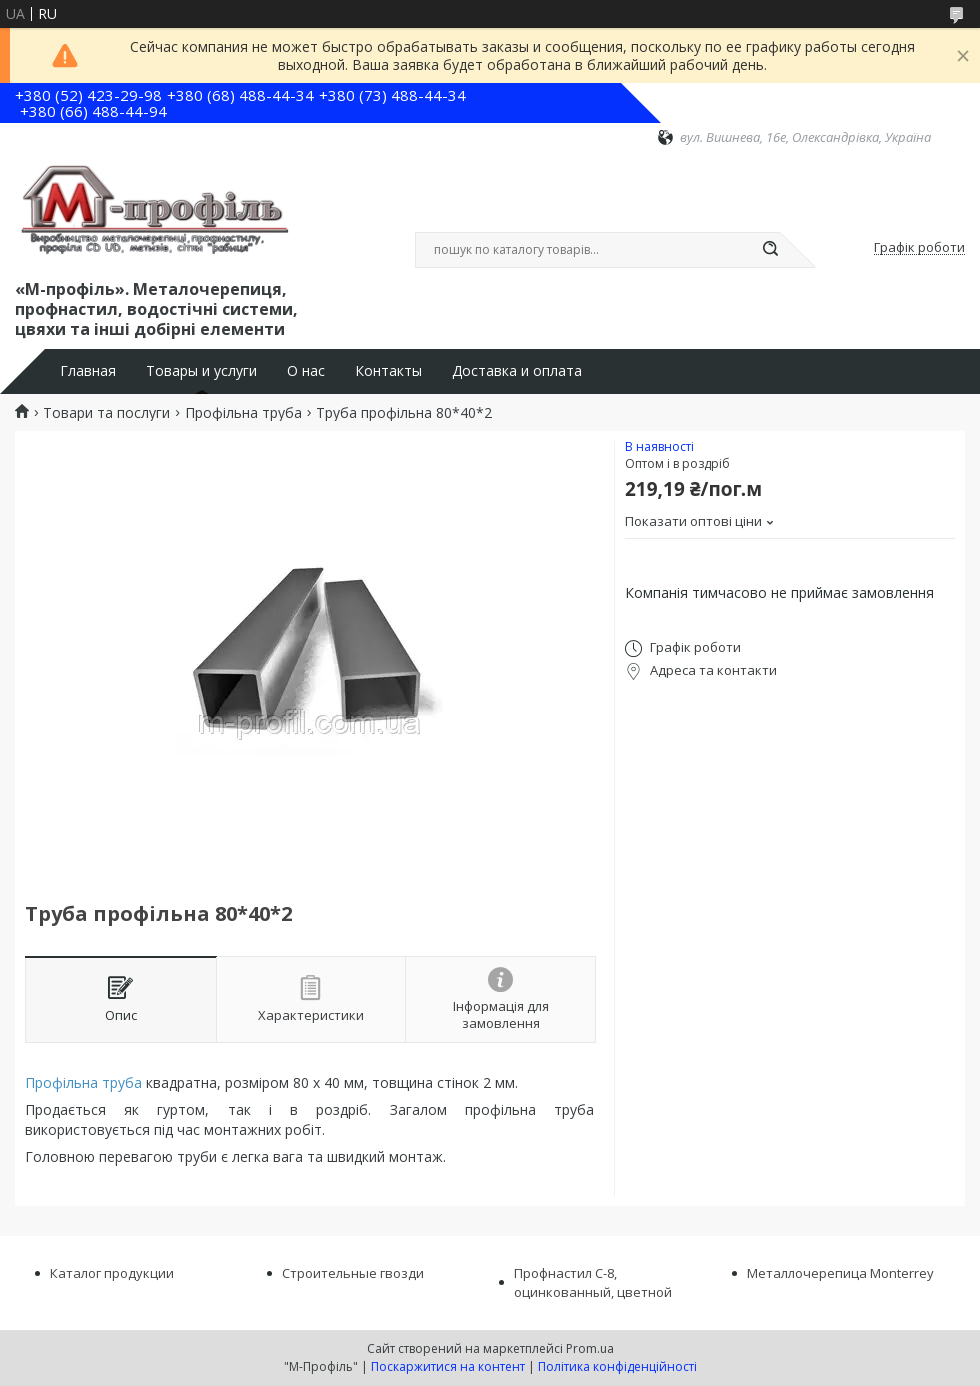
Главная (88, 371)
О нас (306, 371)
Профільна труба (243, 413)
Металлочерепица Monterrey (840, 1273)
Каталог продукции (112, 1273)
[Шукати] (770, 250)
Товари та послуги (106, 413)
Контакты (388, 371)
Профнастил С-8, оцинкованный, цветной (593, 1282)
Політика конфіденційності (617, 1366)
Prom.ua (590, 1348)
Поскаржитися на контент (448, 1366)
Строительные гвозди (353, 1273)
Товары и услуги (201, 371)
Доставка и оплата (517, 371)
